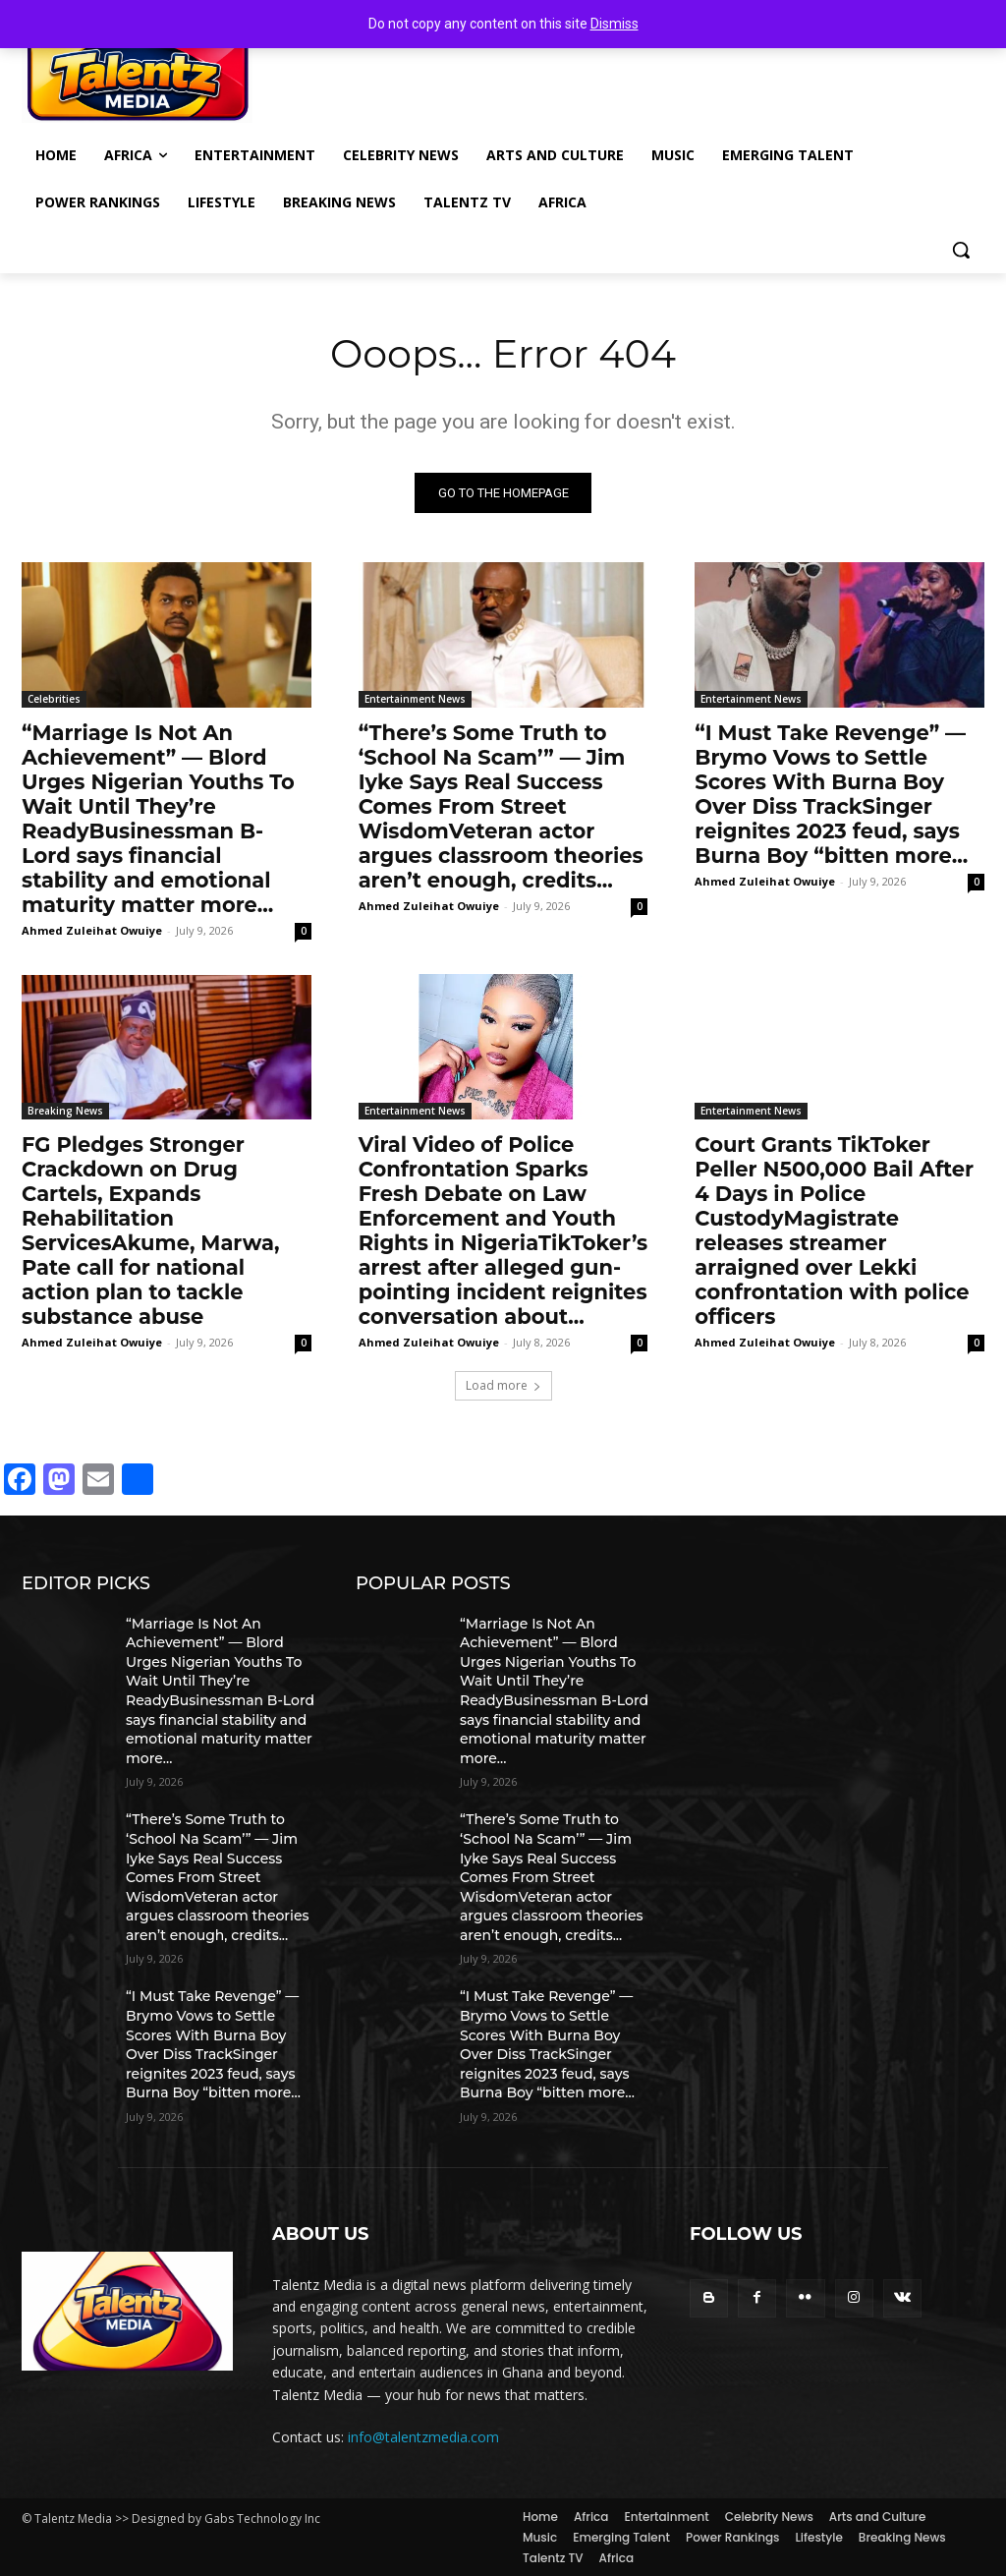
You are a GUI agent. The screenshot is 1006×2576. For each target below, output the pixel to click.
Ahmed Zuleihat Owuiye (92, 930)
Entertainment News (415, 699)
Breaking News (65, 1110)
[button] (960, 249)
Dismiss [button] (614, 23)
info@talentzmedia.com (423, 2438)
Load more (503, 1385)
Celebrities (54, 699)
